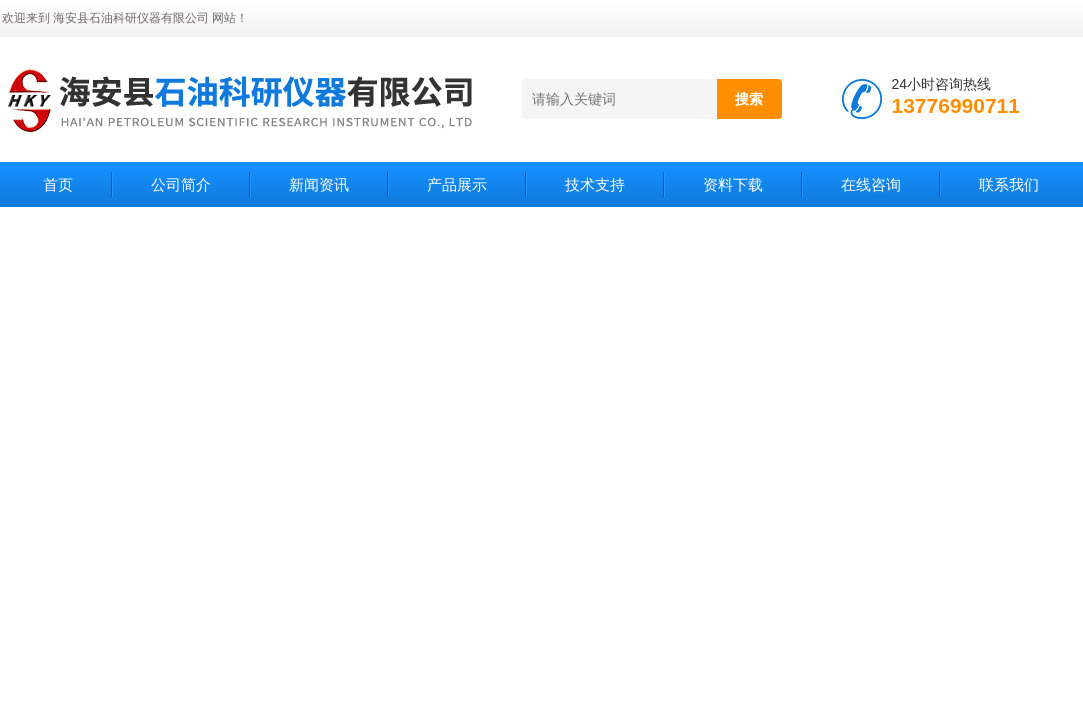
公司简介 (181, 184)
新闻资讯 (319, 184)
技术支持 (595, 184)
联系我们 (1009, 184)
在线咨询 (871, 184)
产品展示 (457, 184)
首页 (58, 184)
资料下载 (733, 184)
